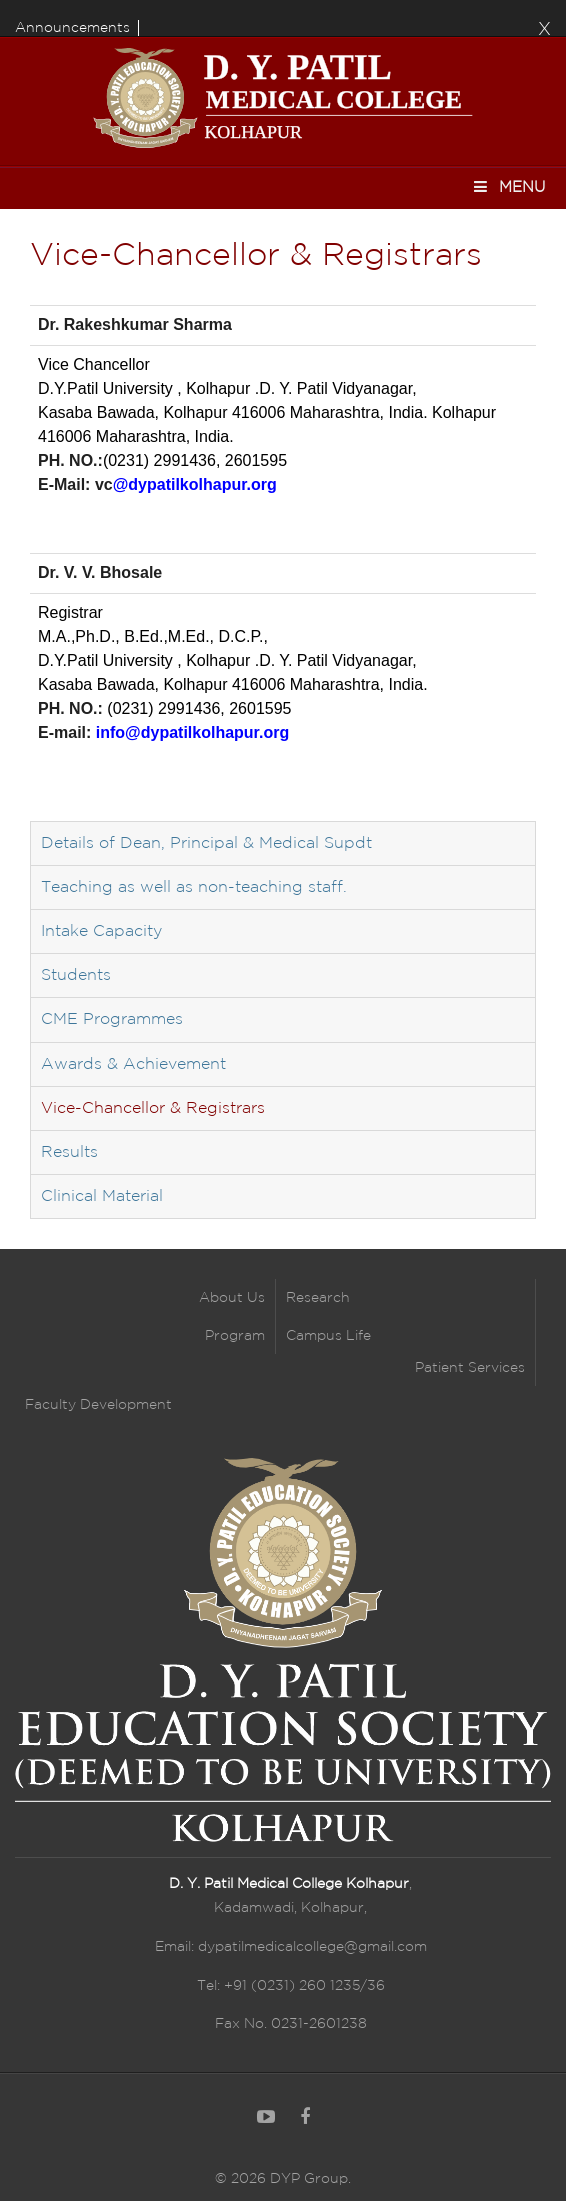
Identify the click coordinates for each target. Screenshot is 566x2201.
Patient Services (470, 1368)
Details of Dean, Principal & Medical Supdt (206, 843)
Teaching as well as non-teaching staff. (194, 887)
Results (69, 1152)
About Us (232, 1298)
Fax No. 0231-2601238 (291, 2024)
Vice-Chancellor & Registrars (153, 1108)
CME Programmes (112, 1019)
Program (235, 1336)
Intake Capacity (101, 931)
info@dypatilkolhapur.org (192, 732)
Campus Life (328, 1336)
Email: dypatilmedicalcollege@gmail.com (291, 1947)
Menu (508, 186)
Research (318, 1298)
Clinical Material (102, 1196)
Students (76, 975)
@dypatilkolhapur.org (195, 484)
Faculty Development (98, 1405)
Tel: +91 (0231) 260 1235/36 (291, 1986)
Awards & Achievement (133, 1064)
